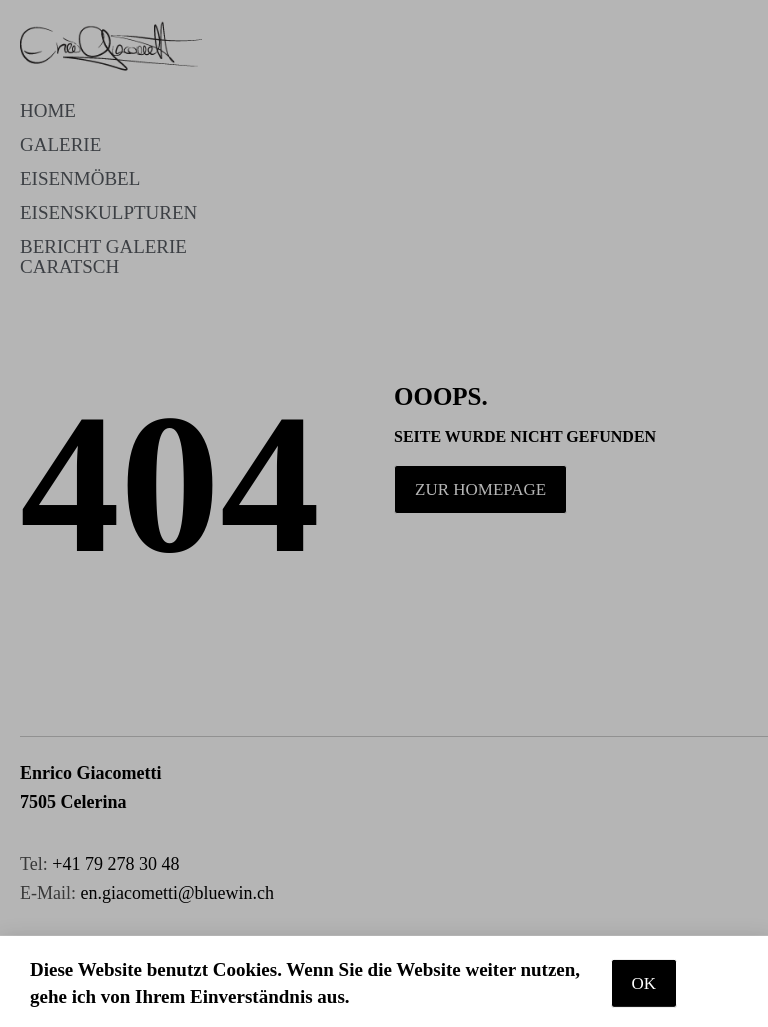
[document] (384, 513)
